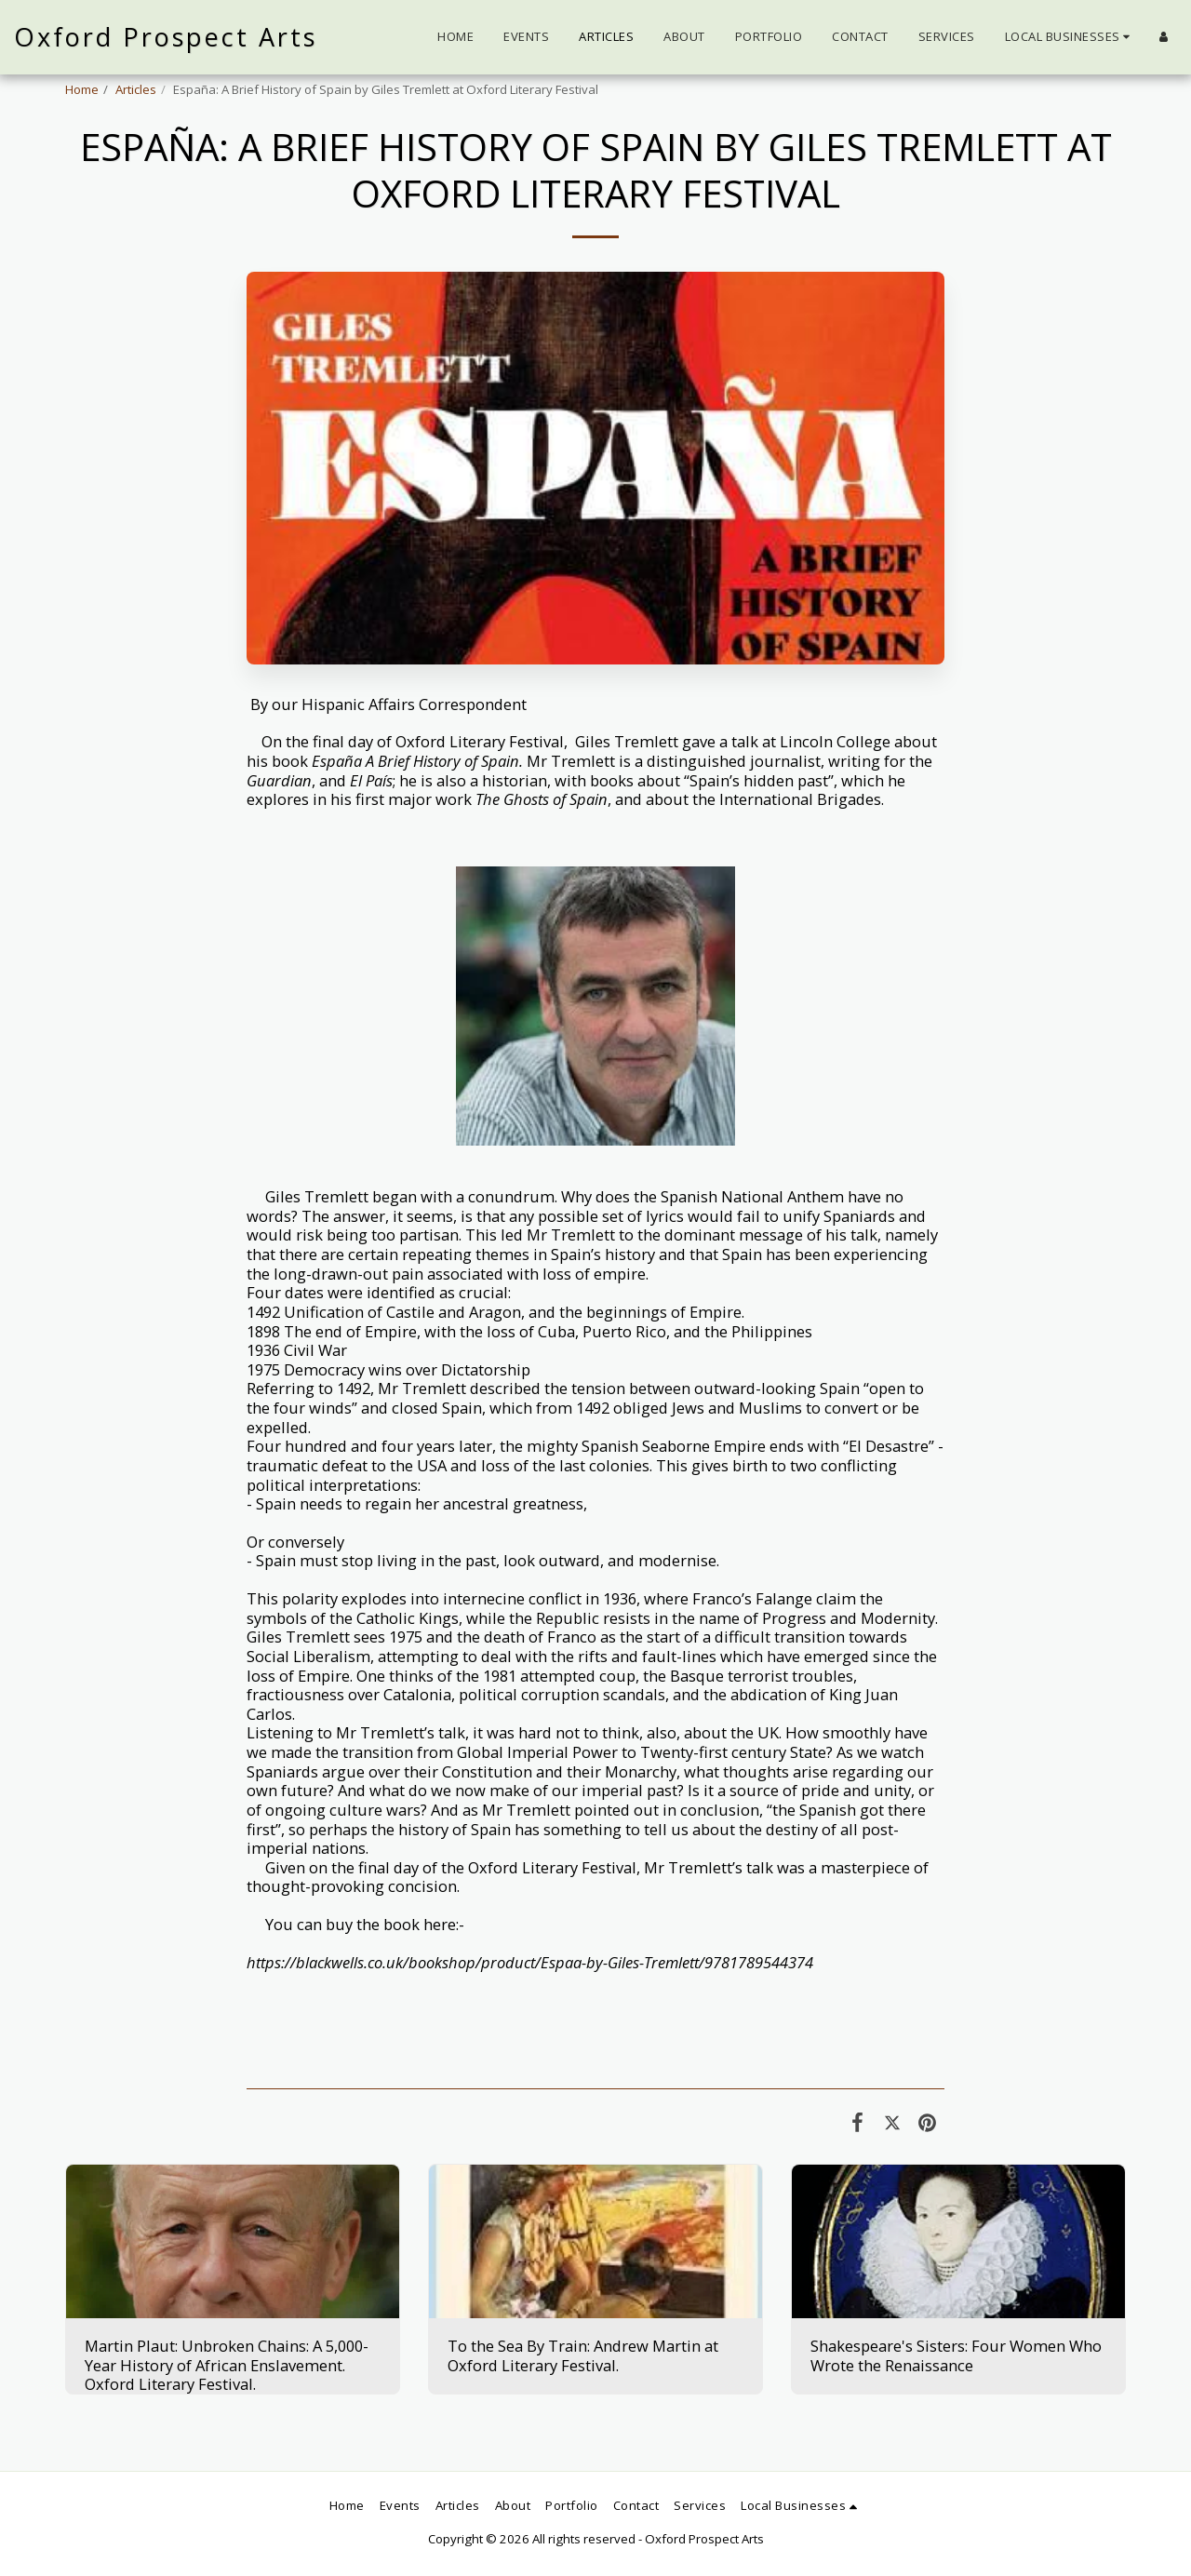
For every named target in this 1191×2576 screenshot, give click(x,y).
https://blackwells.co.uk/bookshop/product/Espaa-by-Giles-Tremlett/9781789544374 (530, 1962)
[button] (1070, 37)
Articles (135, 89)
